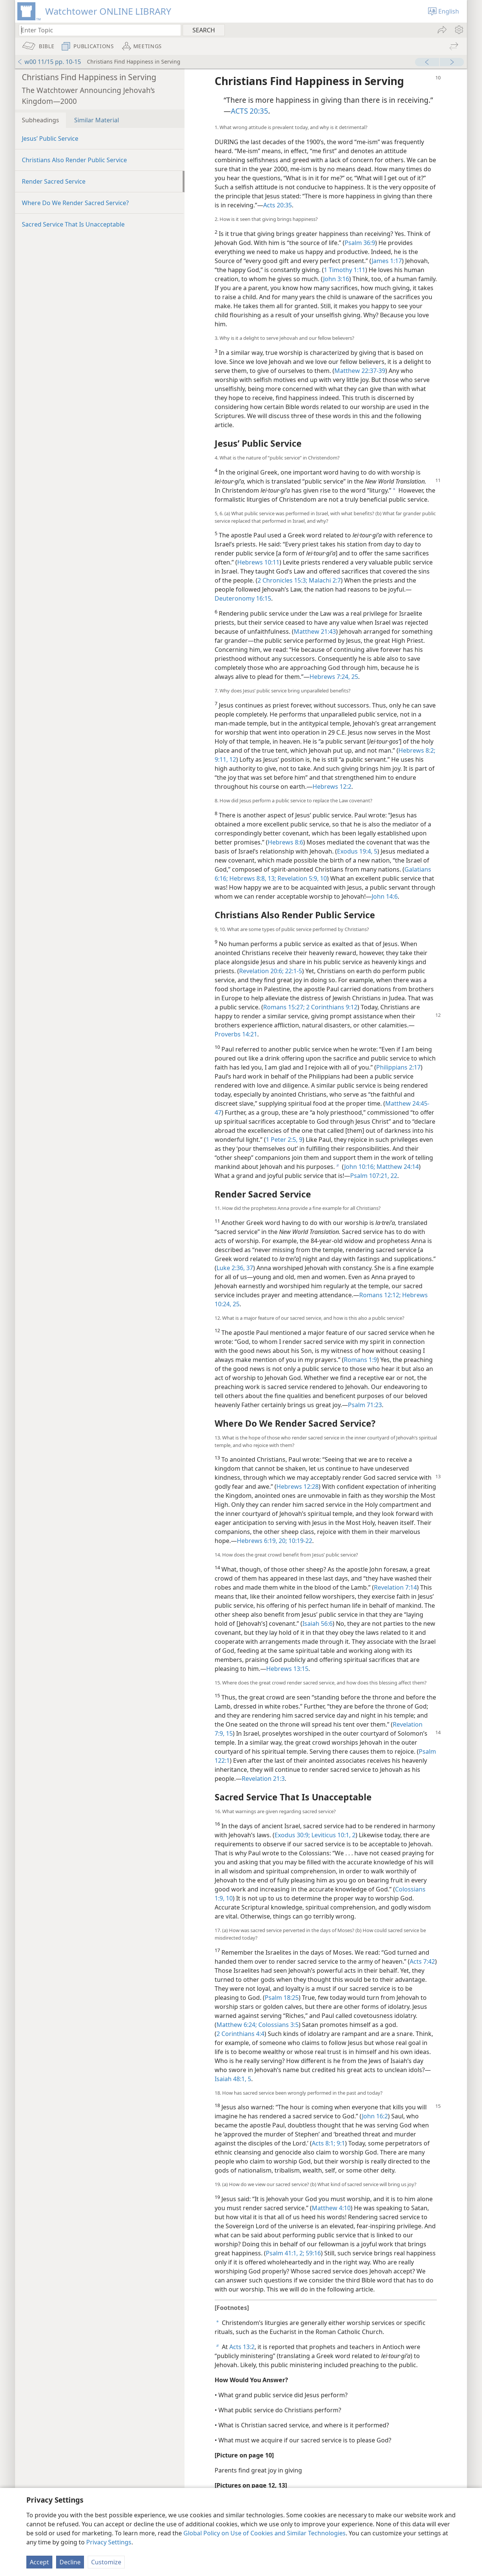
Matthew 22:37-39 (359, 371)
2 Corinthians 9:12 (331, 1007)
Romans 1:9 (360, 1360)
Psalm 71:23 (365, 1405)
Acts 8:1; (323, 2143)
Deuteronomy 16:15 (243, 598)
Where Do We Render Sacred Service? (75, 203)
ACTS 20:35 (249, 111)
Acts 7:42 (422, 1961)
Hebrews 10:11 (258, 562)
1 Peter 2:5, (281, 1139)
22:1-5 (293, 971)
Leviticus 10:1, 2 (332, 1835)
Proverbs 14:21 (236, 1034)
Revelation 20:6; (261, 971)
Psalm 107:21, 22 (373, 1176)
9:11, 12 (225, 759)
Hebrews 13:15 (287, 1669)
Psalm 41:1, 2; (285, 2253)
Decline (70, 2562)
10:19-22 (299, 1541)
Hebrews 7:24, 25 (334, 677)
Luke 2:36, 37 (235, 1268)
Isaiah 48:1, (230, 2079)
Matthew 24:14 (397, 1166)
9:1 (340, 2143)
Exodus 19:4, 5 (357, 851)
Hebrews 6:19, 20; (262, 1541)
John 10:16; (359, 1166)
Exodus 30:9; (292, 1835)
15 (228, 1733)
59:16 (312, 2253)
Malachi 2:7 (324, 580)
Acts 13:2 (242, 2347)
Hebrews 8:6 (285, 842)
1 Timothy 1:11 (344, 270)
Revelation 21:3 (263, 1778)
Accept (39, 2562)
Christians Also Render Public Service (74, 160)
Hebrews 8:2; (416, 750)
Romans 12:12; (380, 1295)
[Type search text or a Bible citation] (96, 29)
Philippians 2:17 (398, 1067)
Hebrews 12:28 (297, 1486)
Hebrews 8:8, (247, 878)
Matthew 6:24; (237, 2025)
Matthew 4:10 (331, 2208)
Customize (106, 2562)
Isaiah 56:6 (317, 1623)
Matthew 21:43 (315, 631)
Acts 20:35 (277, 205)
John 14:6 (385, 896)
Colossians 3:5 (278, 2025)
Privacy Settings (108, 2542)
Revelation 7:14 (395, 1587)
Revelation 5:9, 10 (301, 878)
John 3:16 (336, 279)
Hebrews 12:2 (332, 786)
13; (271, 878)
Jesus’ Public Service (50, 138)
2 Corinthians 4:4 (240, 2034)
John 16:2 (375, 2116)
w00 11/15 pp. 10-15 (49, 62)
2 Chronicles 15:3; (282, 580)
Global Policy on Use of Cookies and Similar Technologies (264, 2533)
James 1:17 (387, 261)
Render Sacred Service (53, 181)
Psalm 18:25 (282, 1997)
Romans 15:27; (284, 1007)
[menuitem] (458, 30)
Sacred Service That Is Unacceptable (73, 224)
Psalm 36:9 (360, 243)
